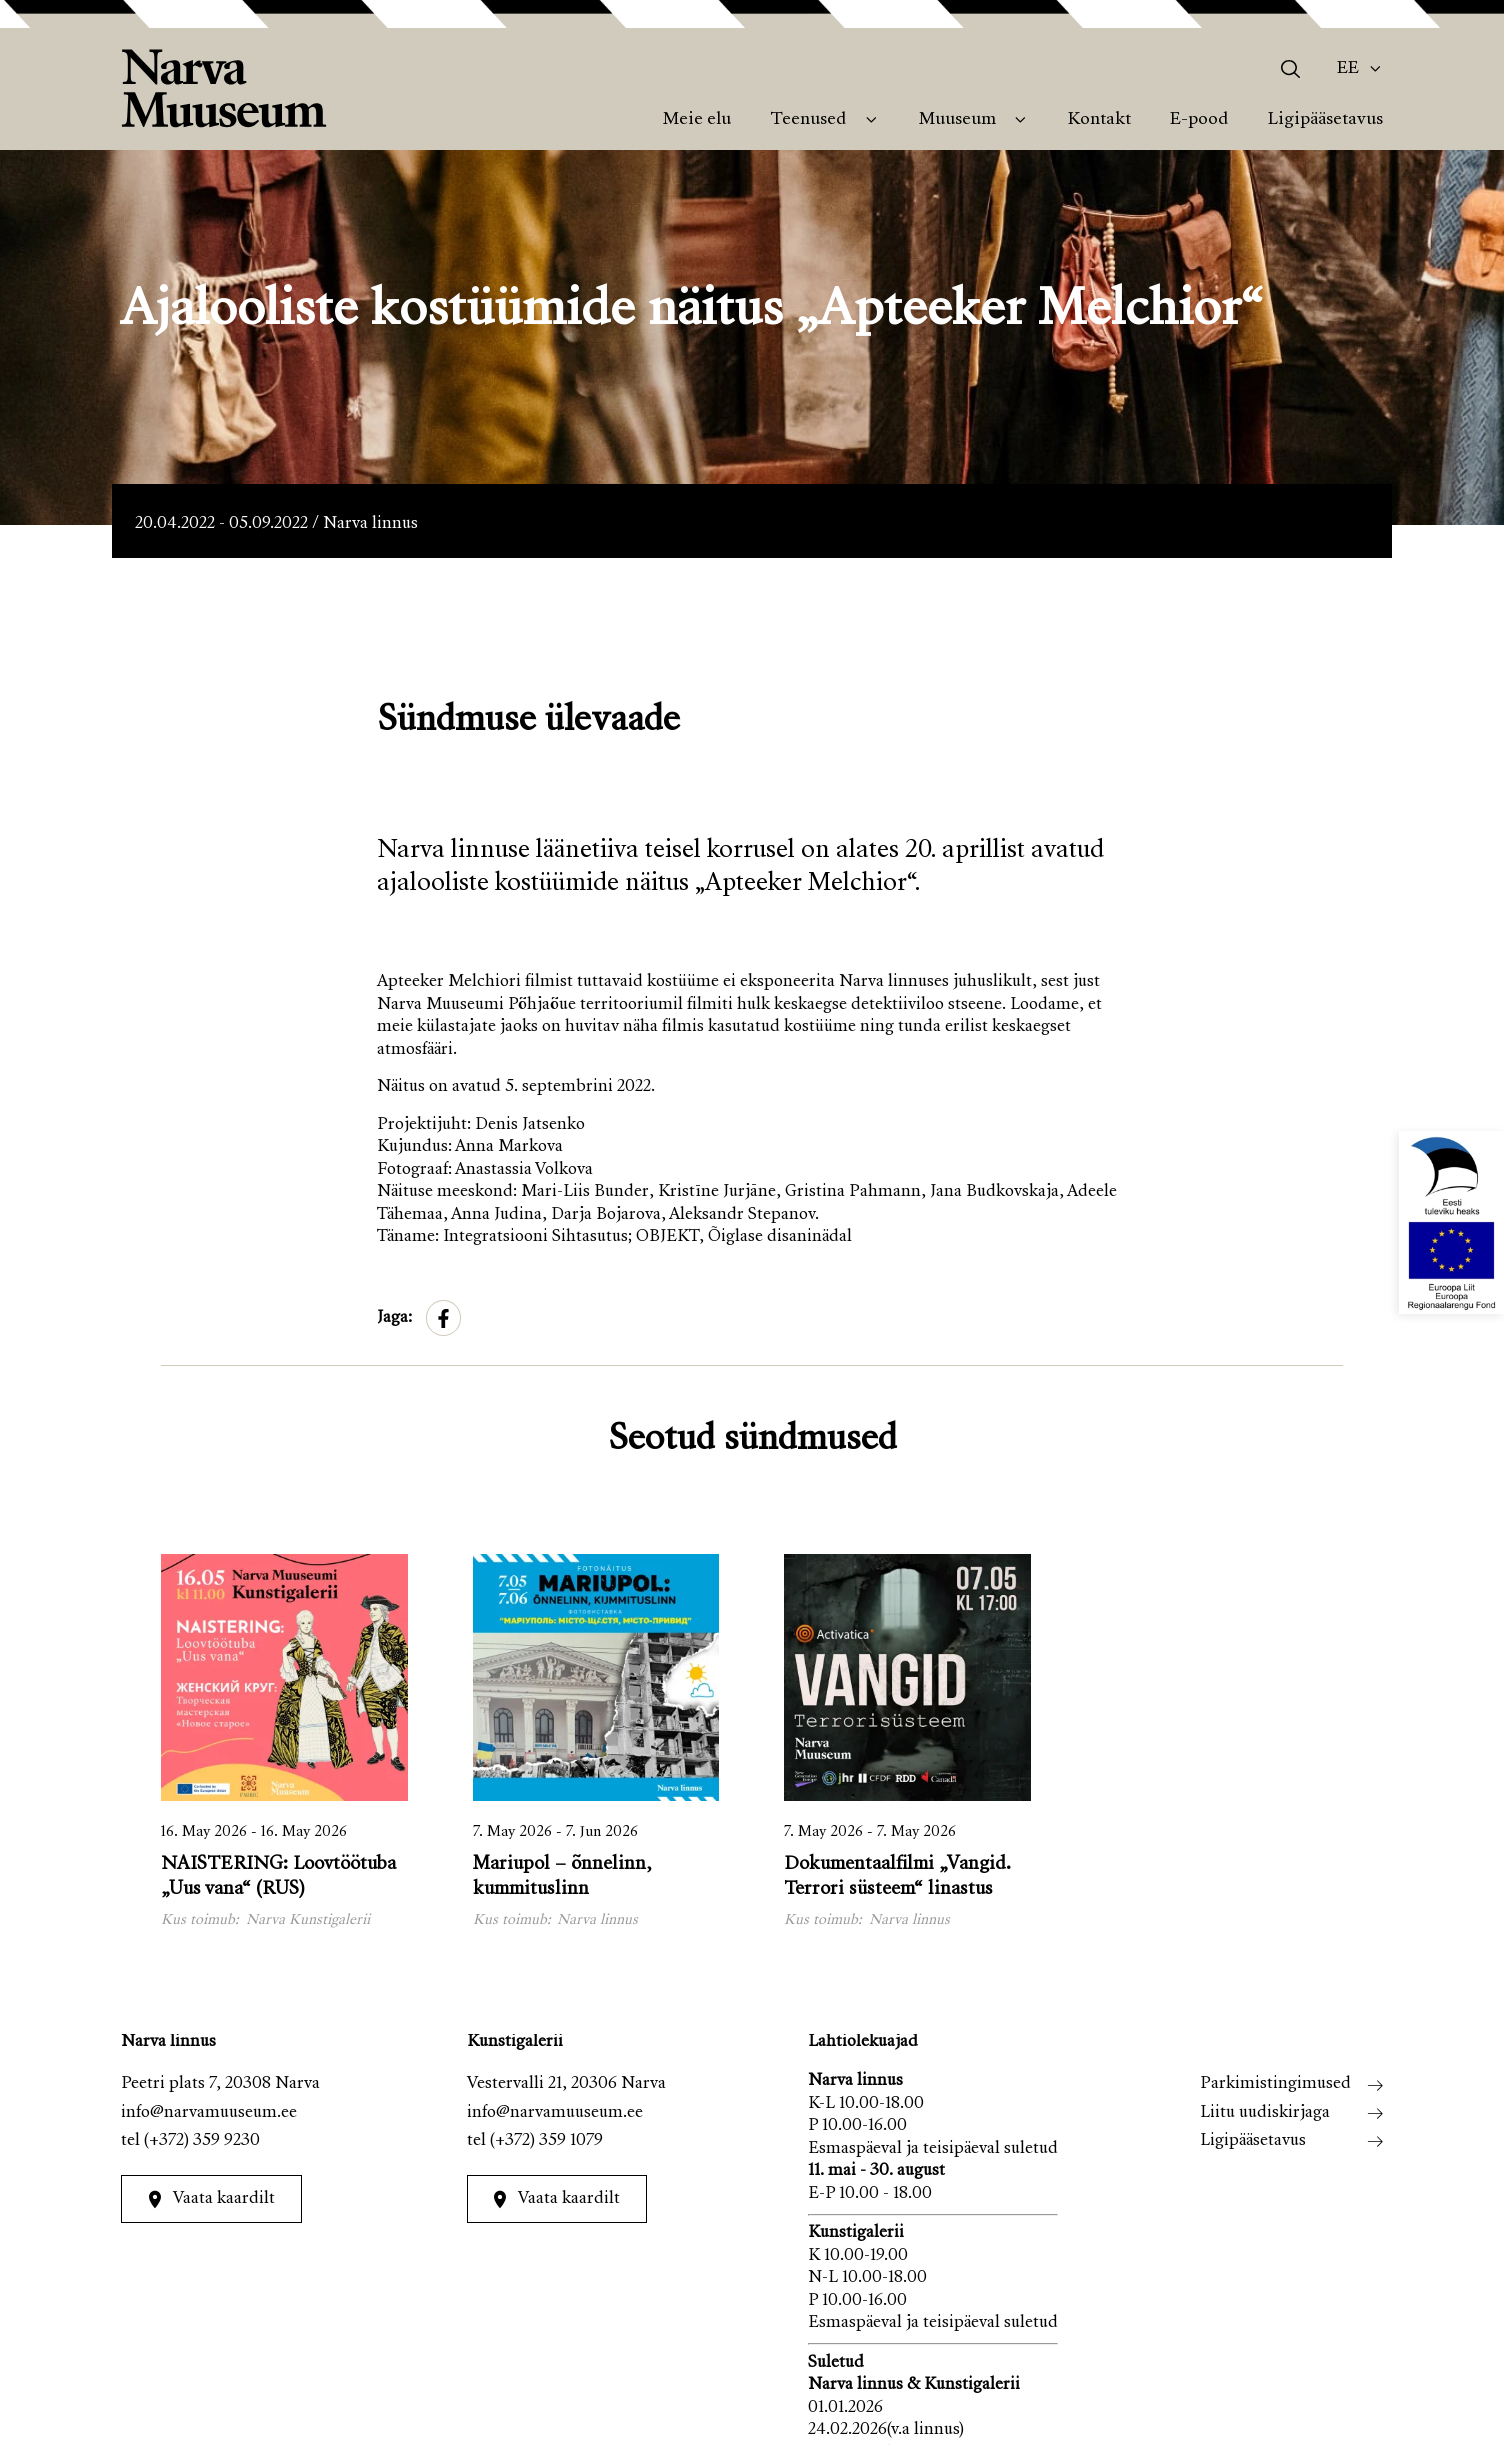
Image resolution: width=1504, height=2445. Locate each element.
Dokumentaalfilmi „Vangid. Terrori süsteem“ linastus (897, 1877)
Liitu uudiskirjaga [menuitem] (1265, 2113)
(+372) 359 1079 (546, 2141)
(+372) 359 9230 (202, 2141)
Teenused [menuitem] (808, 120)
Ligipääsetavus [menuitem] (1325, 120)
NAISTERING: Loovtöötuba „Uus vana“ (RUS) (278, 1877)
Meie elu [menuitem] (697, 120)
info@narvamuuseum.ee (209, 2113)
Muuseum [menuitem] (957, 120)
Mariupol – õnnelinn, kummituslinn (562, 1877)
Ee (1348, 69)
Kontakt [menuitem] (1099, 120)
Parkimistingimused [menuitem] (1275, 2084)
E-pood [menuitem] (1199, 120)
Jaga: (394, 1318)
